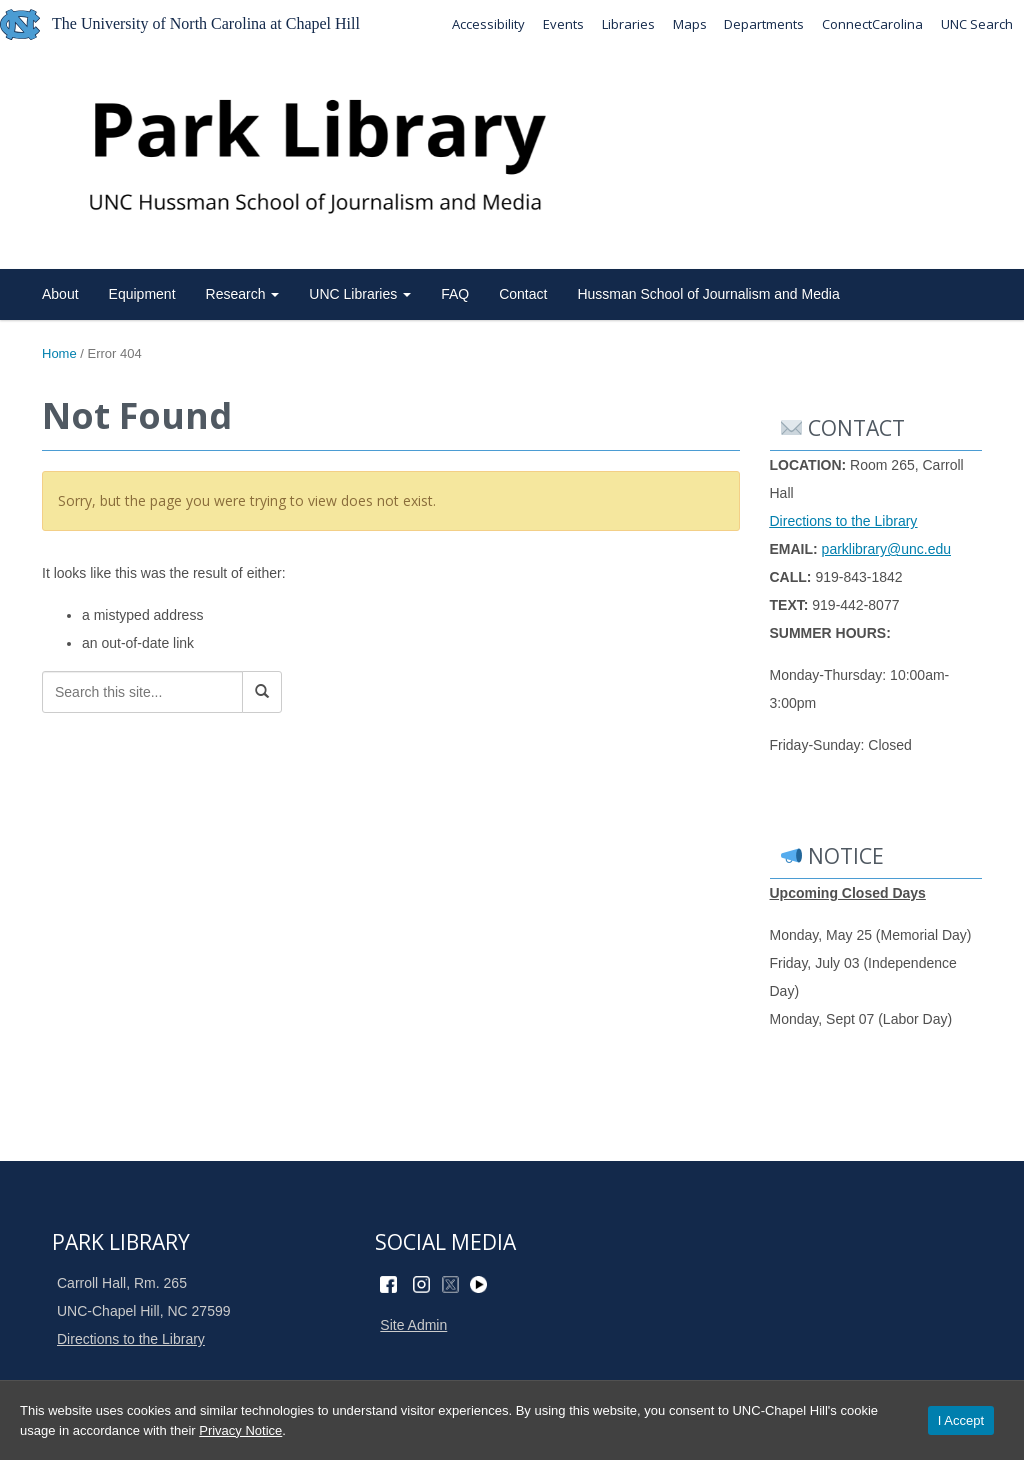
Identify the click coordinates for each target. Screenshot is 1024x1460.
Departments (764, 24)
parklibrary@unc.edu (886, 549)
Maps (689, 24)
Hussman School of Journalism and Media (708, 294)
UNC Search (977, 24)
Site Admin (413, 1325)
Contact (523, 294)
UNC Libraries (360, 294)
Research (243, 294)
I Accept (961, 1420)
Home (59, 353)
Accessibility (487, 24)
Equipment (142, 294)
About (60, 294)
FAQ (455, 294)
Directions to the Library (844, 521)
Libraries (627, 24)
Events (562, 24)
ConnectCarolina (872, 24)
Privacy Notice (240, 1430)
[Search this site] (142, 692)
